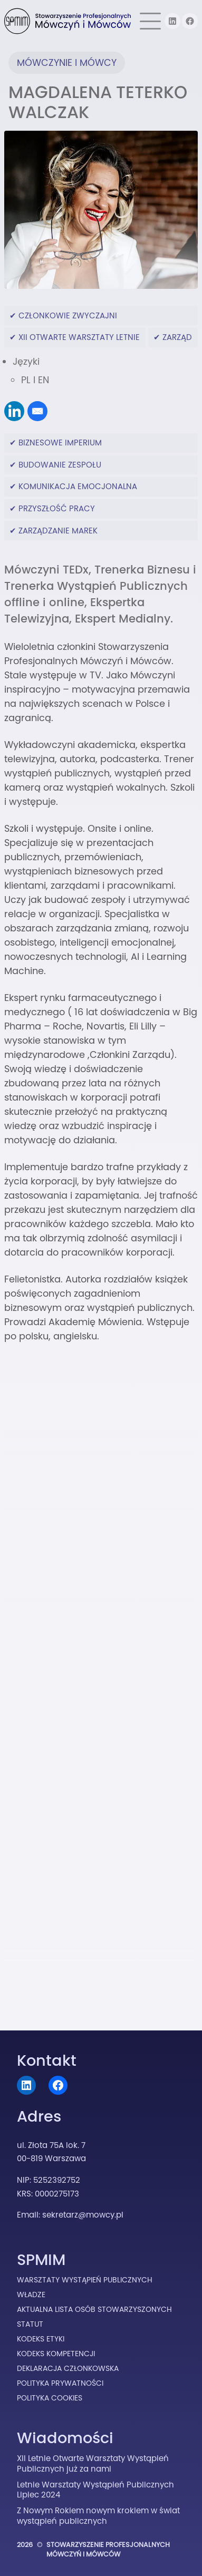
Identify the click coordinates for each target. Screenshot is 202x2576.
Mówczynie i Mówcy (67, 62)
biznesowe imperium (60, 442)
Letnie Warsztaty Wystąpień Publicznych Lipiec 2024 (95, 2490)
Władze (31, 2294)
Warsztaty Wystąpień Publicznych (84, 2279)
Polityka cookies (49, 2398)
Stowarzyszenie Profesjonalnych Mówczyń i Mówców (108, 2549)
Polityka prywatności (60, 2383)
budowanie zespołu (59, 464)
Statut (30, 2324)
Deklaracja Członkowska (68, 2368)
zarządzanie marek (58, 530)
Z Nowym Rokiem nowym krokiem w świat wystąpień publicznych (98, 2515)
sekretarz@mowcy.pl (82, 2214)
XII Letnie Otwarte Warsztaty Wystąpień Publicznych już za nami (93, 2463)
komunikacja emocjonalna (77, 486)
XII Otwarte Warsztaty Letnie (79, 337)
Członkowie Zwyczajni (67, 315)
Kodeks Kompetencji (56, 2353)
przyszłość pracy (56, 508)
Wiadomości (65, 2437)
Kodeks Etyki (40, 2339)
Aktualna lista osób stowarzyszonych (94, 2309)
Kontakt (46, 2060)
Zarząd (177, 337)
